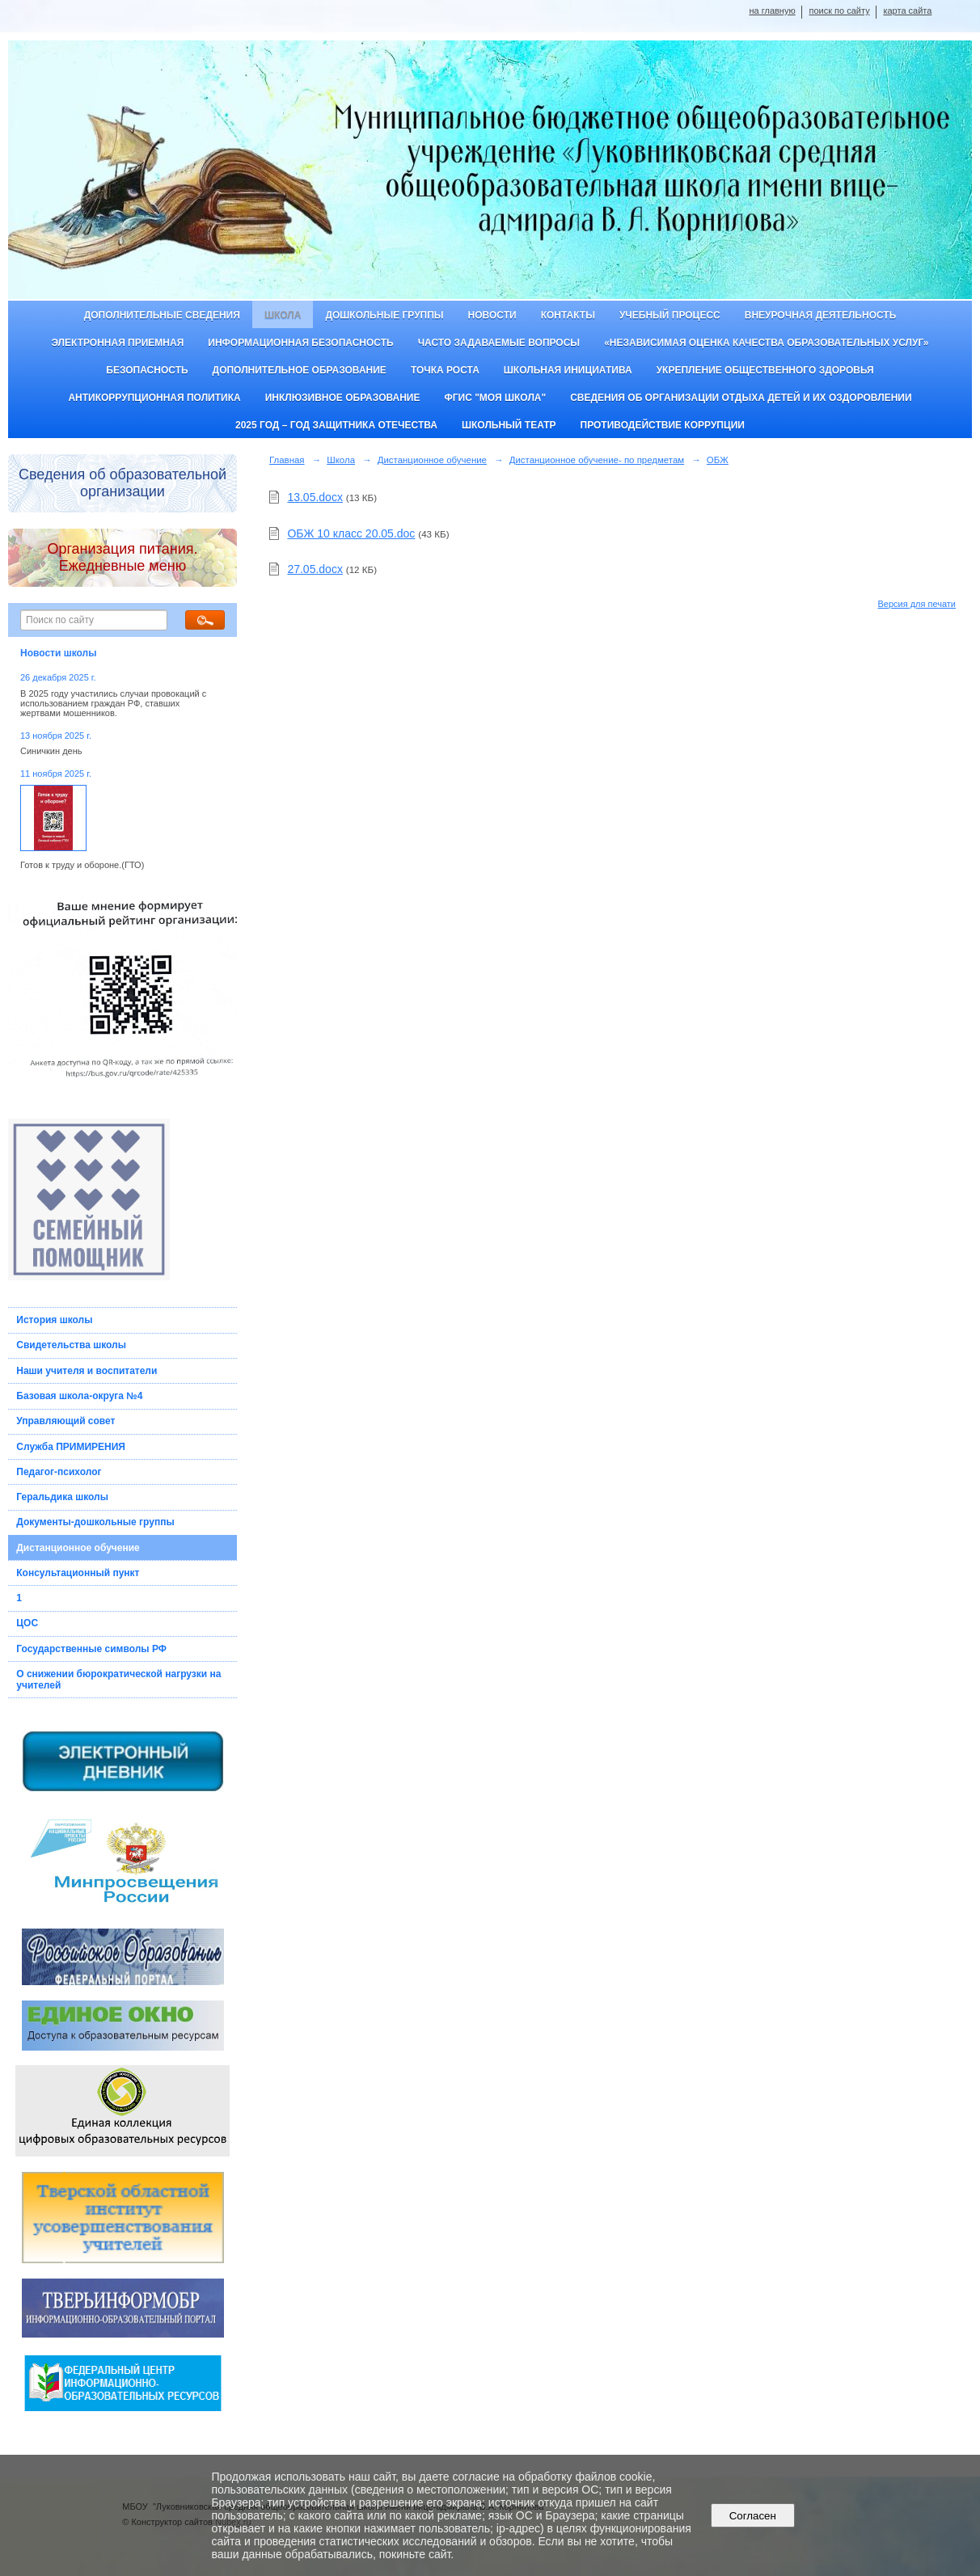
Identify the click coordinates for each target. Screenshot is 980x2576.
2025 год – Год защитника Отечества (336, 425)
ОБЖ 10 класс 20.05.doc (351, 533)
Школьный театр (509, 425)
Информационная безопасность (300, 342)
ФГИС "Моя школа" (496, 397)
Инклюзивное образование (342, 397)
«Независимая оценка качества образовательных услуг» (766, 342)
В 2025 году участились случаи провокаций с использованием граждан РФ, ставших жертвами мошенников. (113, 703)
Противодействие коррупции (663, 425)
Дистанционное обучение (78, 1548)
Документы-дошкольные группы (95, 1522)
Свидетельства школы (71, 1345)
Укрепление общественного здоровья (765, 370)
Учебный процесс (669, 315)
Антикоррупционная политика (154, 397)
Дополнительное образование (300, 370)
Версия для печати (916, 604)
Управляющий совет (65, 1421)
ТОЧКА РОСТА (445, 370)
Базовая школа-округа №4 (79, 1396)
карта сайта (907, 10)
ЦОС (27, 1623)
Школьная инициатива (568, 370)
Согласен (752, 2516)
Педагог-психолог (58, 1472)
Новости (492, 315)
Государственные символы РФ (91, 1649)
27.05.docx (315, 569)
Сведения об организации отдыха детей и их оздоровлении (740, 397)
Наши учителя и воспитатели (86, 1371)
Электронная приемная (118, 342)
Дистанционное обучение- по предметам (596, 460)
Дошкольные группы (384, 315)
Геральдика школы (62, 1497)
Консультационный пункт (77, 1573)
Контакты (568, 315)
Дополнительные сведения (162, 315)
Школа (283, 315)
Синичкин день (51, 751)
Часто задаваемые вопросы (499, 342)
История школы (54, 1320)
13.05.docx (315, 497)
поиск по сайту (839, 10)
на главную (772, 10)
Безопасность (147, 370)
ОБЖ (718, 460)
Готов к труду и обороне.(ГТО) (82, 865)
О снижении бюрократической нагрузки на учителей (118, 1679)
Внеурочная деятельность (821, 315)
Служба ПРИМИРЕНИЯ (70, 1446)
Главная (287, 460)
